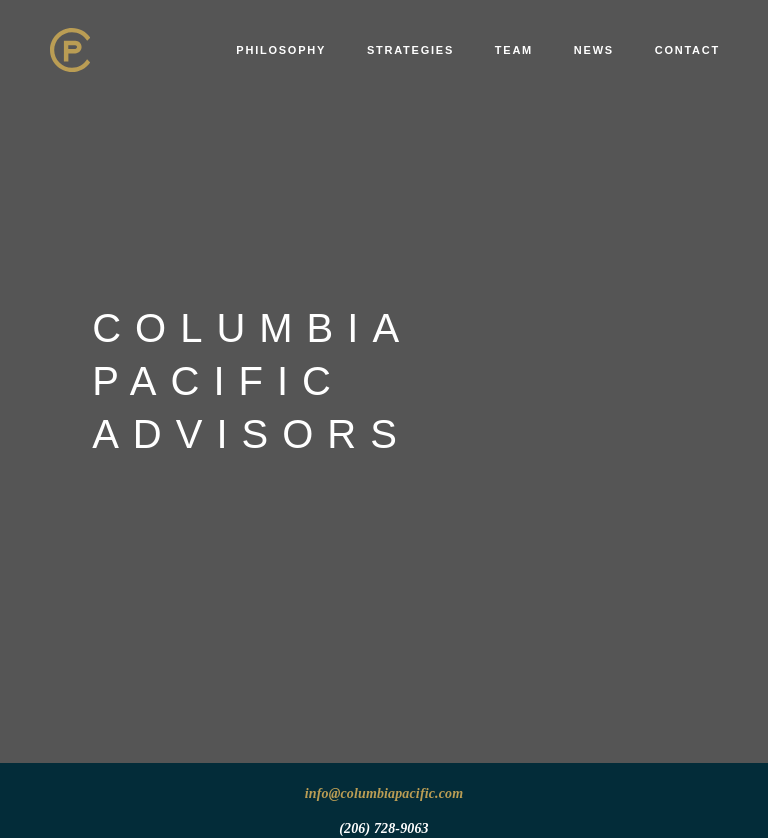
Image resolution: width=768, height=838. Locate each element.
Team (514, 50)
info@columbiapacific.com (384, 793)
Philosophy (281, 50)
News (594, 50)
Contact (687, 50)
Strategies (410, 50)
